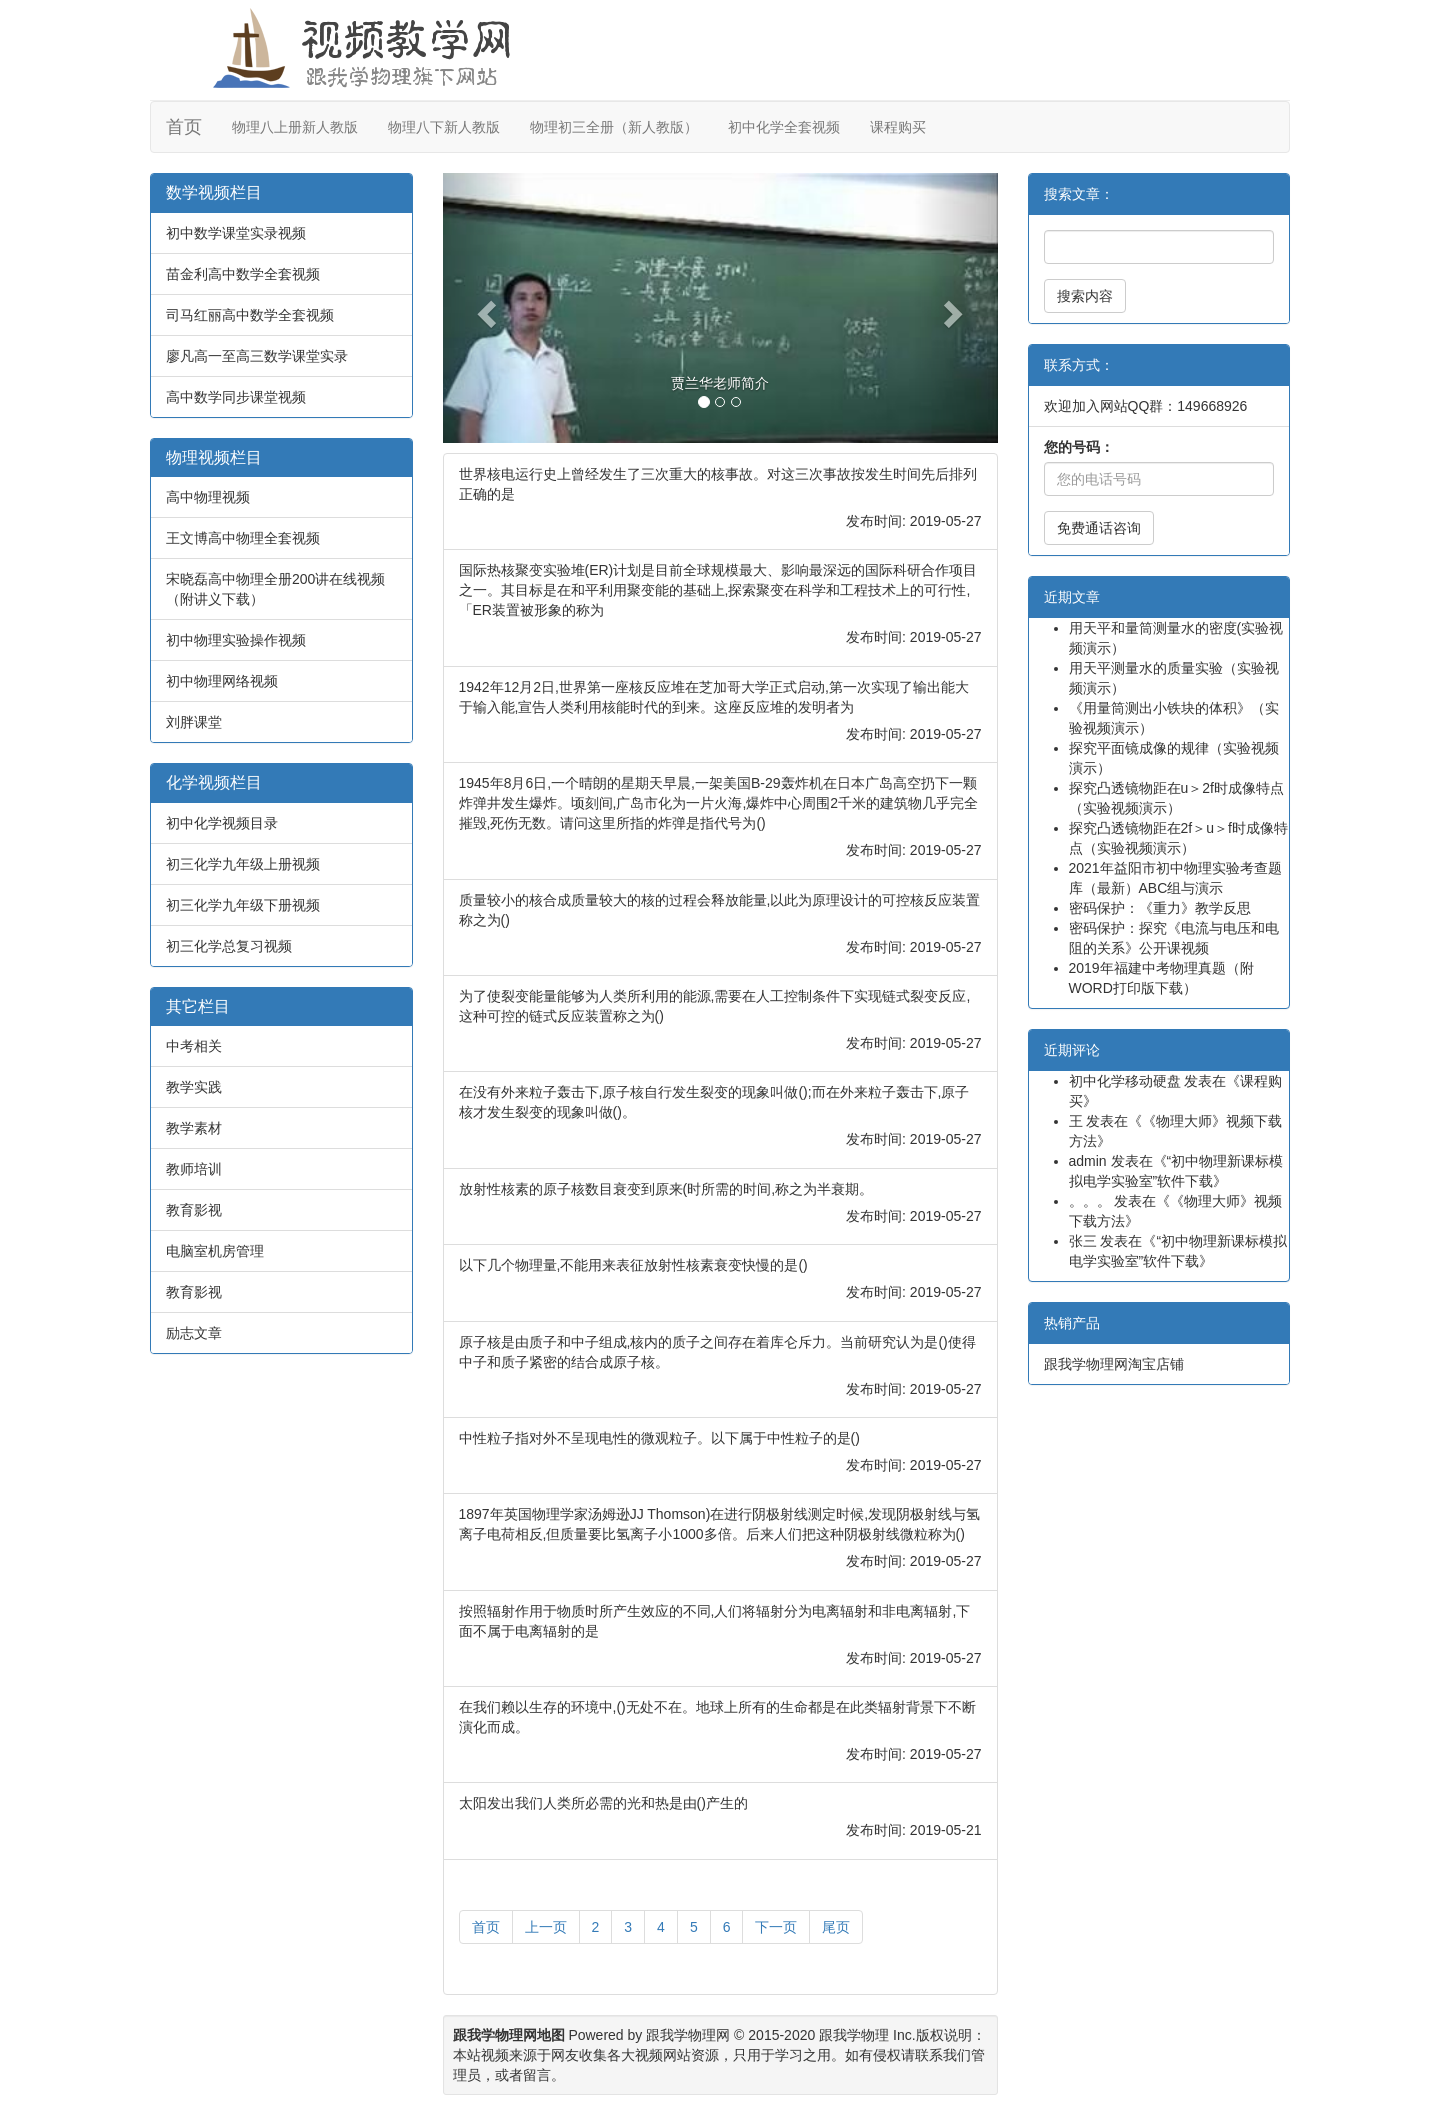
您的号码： (1079, 447)
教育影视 (194, 1210)
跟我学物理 (854, 2035)
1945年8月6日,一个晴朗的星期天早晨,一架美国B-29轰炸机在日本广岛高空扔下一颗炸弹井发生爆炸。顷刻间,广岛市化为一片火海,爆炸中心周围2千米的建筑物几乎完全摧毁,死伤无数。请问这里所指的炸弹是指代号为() (719, 803)
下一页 (776, 1927)
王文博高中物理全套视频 (243, 538)
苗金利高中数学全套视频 (243, 274)
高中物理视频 (208, 497)
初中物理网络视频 (222, 681)
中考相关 (194, 1046)
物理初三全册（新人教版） (614, 127)
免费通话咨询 (1099, 528)
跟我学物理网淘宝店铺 (1114, 1364)
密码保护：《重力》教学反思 (1160, 908)
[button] (484, 308)
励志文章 (194, 1333)
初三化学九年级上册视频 (243, 864)
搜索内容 (1085, 296)
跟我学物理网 (688, 2035)
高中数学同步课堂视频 (236, 397)
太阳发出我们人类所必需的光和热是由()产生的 (603, 1803)
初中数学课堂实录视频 (236, 233)
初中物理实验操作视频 (236, 640)
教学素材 (194, 1128)
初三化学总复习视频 (229, 946)
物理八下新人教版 (444, 127)
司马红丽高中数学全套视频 (250, 315)
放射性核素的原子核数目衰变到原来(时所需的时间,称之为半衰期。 (666, 1189)
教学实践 (194, 1087)
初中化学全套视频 (784, 127)
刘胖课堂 (194, 722)
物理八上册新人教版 (295, 127)
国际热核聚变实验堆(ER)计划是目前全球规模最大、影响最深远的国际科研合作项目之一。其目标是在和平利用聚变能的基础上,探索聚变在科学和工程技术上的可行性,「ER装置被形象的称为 (718, 590)
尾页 (836, 1927)
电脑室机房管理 (215, 1251)
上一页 (546, 1927)
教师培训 (194, 1169)
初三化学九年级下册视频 (243, 905)
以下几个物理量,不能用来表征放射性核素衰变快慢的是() (633, 1265)
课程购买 (898, 127)
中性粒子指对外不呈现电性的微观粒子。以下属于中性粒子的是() (659, 1438)
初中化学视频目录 (222, 823)
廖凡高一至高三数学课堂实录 (257, 356)
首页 (184, 127)
